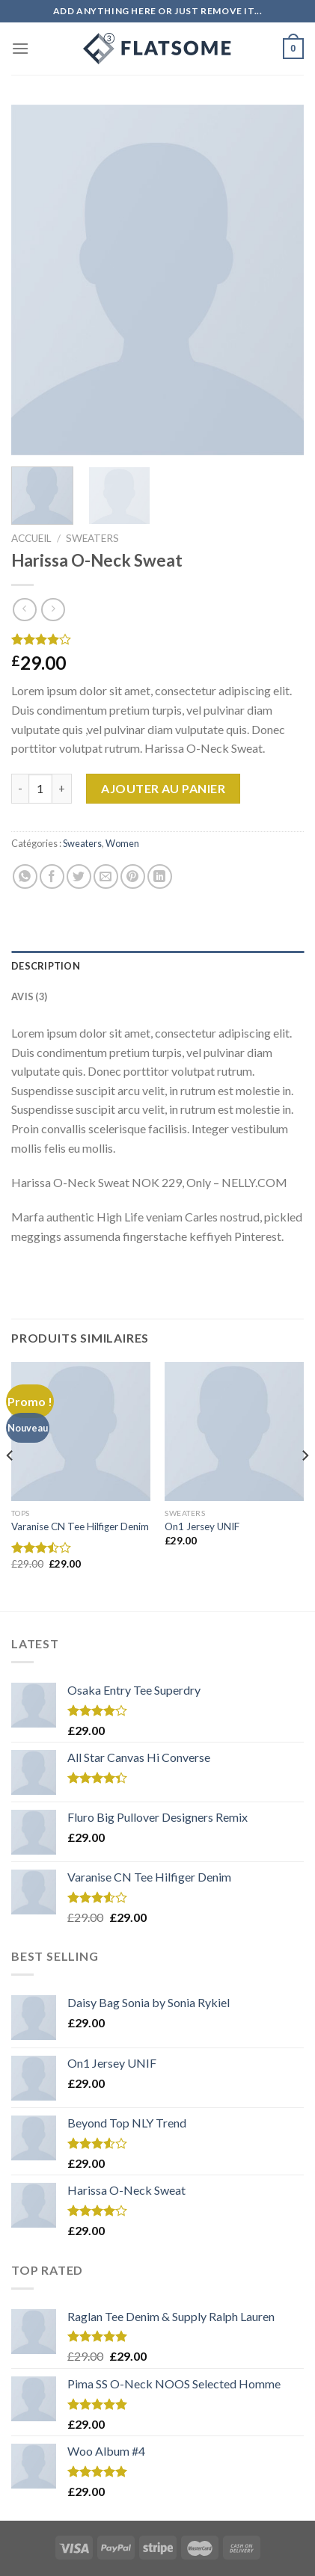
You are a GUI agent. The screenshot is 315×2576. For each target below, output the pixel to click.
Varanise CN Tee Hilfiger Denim (80, 1526)
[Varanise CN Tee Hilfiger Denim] (80, 1431)
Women (122, 843)
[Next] (304, 1485)
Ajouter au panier (163, 788)
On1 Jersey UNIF (202, 1526)
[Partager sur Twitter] (79, 876)
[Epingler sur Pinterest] (132, 876)
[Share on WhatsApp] (25, 876)
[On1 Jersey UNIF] (234, 1431)
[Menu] (20, 48)
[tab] (157, 966)
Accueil (31, 538)
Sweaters (92, 538)
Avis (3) (29, 996)
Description (45, 966)
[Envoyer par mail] (106, 876)
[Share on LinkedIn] (159, 876)
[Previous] (10, 1485)
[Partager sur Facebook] (52, 876)
